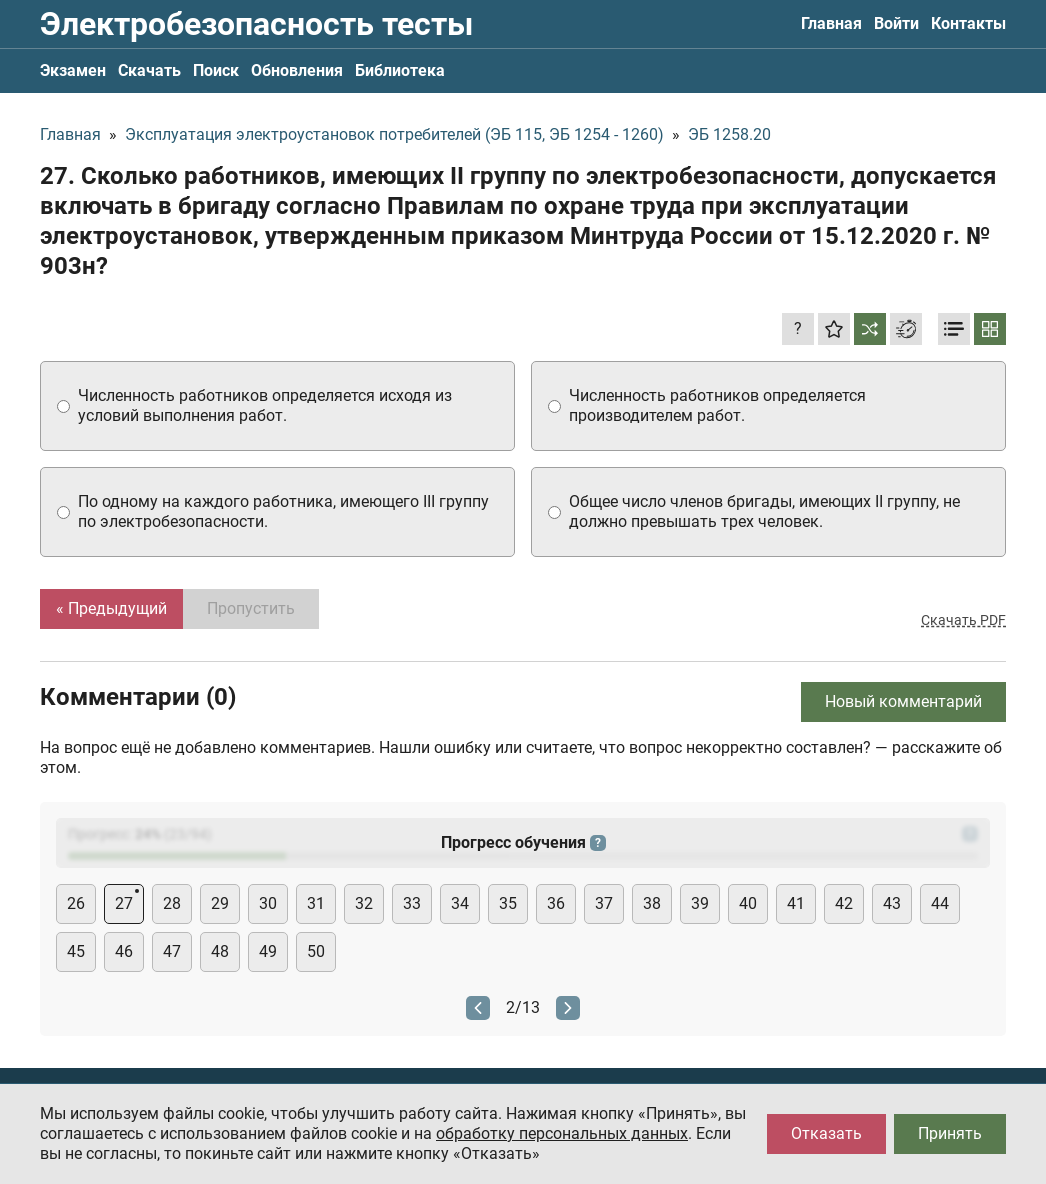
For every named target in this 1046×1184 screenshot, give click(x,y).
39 (700, 903)
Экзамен (73, 70)
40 (748, 903)
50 (316, 951)
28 (172, 903)
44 (940, 903)
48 (220, 951)
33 (412, 903)
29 (220, 903)
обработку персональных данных (562, 1133)
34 (460, 903)
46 (124, 951)
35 (508, 903)
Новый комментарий (903, 701)
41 (796, 903)
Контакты (968, 23)
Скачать (149, 70)
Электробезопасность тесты (256, 24)
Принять (950, 1133)
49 (268, 951)
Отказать (826, 1133)
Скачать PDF (963, 620)
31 (316, 903)
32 (364, 903)
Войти (896, 23)
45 (76, 951)
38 (652, 903)
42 (844, 903)
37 (604, 903)
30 (268, 903)
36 (556, 903)
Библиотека (400, 70)
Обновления (297, 70)
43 (892, 903)
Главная (831, 23)
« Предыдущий (111, 608)
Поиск (216, 70)
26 (76, 903)
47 (172, 951)
